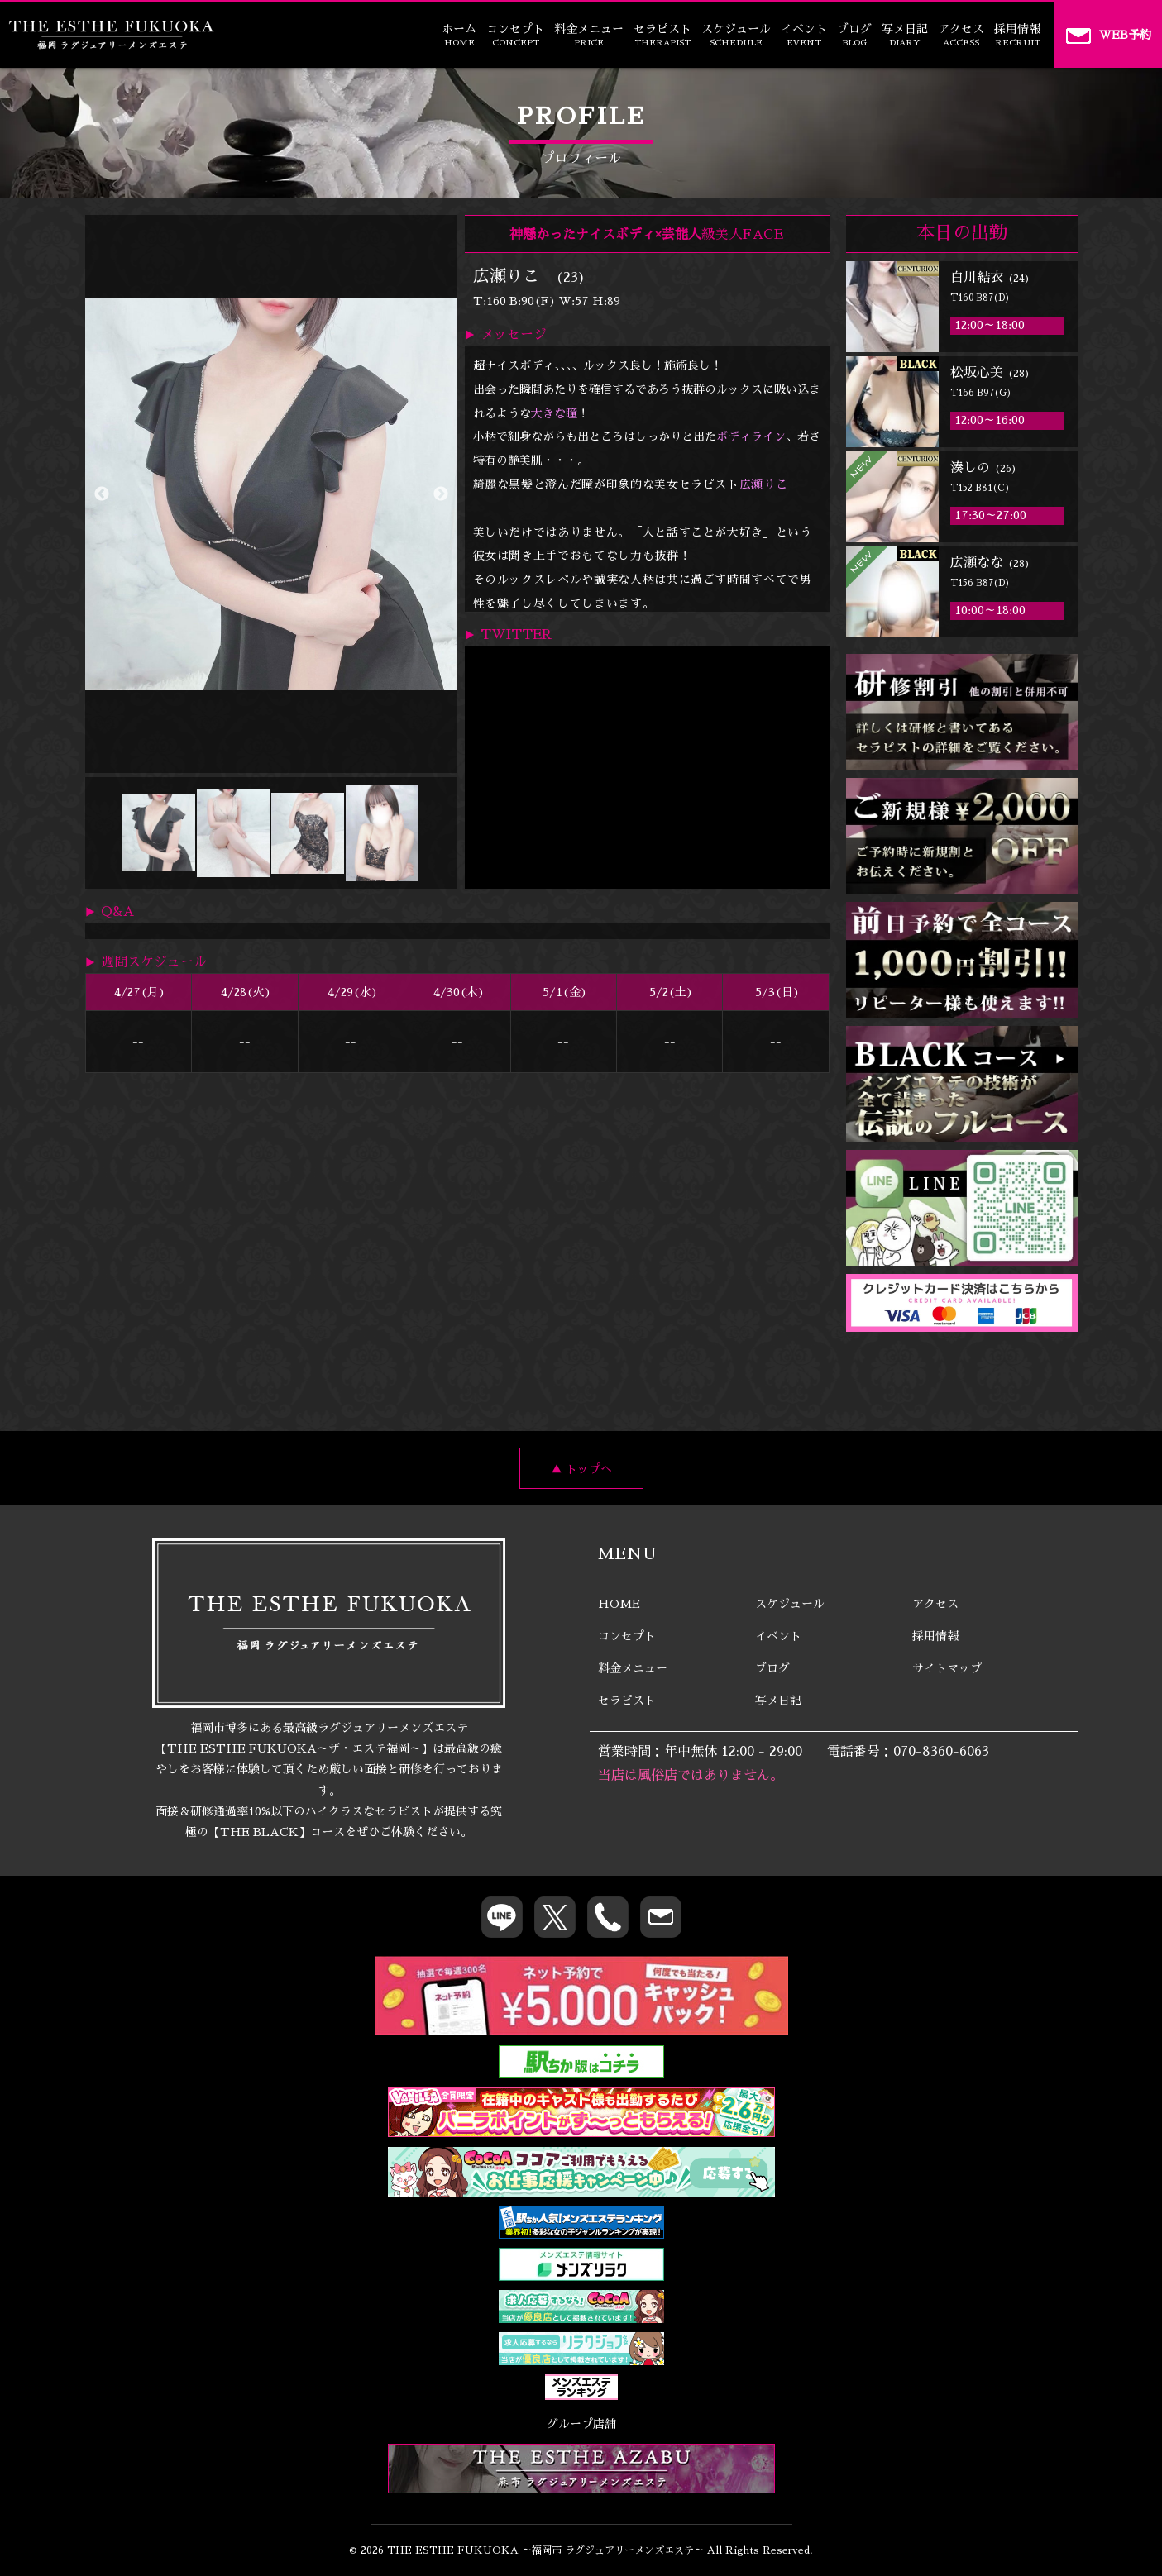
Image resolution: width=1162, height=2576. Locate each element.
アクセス (961, 35)
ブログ (854, 35)
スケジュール (736, 35)
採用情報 (1017, 35)
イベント (804, 35)
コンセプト (515, 35)
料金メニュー (589, 35)
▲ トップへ (581, 1469)
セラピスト (662, 35)
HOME (619, 1604)
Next (441, 494)
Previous (101, 494)
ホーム (459, 35)
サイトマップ (947, 1668)
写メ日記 (905, 35)
